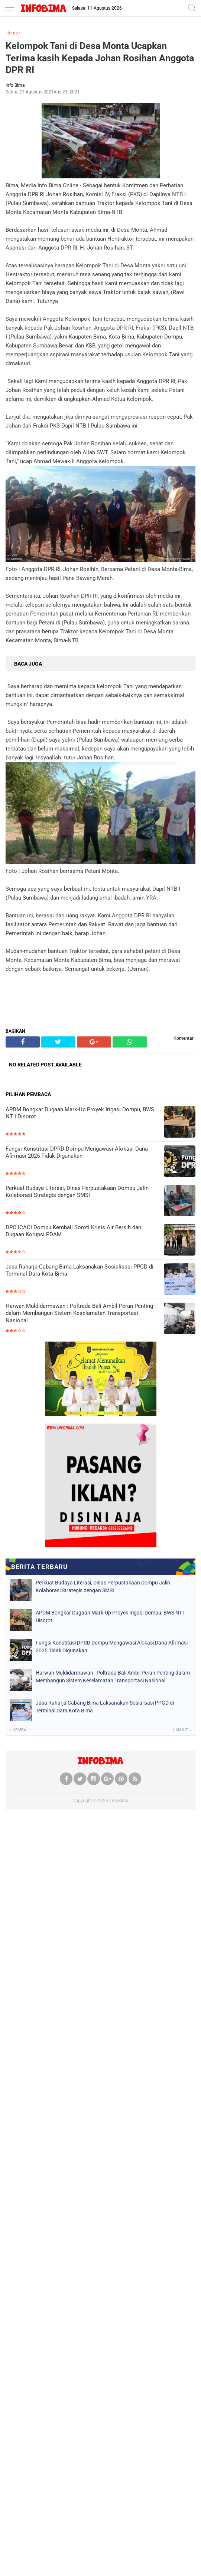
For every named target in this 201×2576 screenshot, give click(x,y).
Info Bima (119, 1800)
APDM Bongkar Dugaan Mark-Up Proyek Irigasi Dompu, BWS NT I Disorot (80, 1113)
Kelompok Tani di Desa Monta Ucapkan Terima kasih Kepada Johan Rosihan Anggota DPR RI (100, 57)
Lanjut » (182, 1730)
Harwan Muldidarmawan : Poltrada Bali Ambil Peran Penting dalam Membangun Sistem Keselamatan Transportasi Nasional (79, 1313)
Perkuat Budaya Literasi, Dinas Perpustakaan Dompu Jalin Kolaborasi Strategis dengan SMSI (77, 1192)
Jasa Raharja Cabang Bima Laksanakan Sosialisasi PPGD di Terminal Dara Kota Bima (79, 1270)
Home (12, 33)
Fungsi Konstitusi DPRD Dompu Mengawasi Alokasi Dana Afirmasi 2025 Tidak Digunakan (77, 1152)
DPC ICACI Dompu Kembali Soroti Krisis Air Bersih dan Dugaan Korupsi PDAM (73, 1231)
